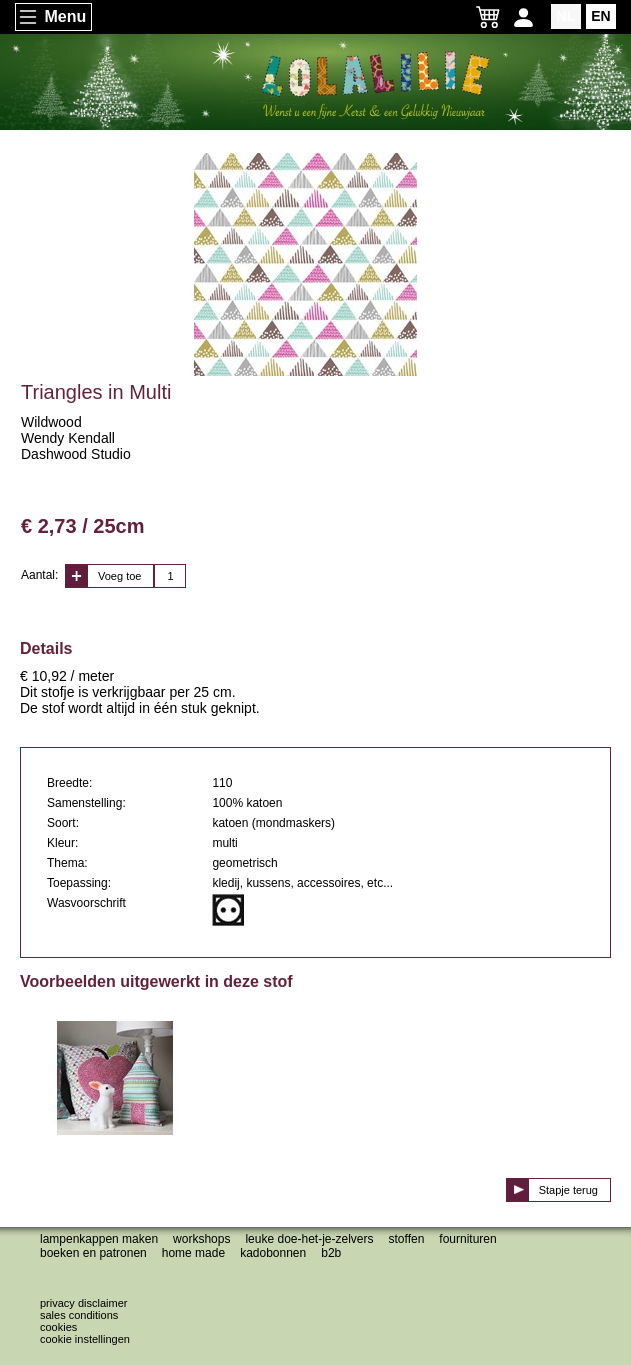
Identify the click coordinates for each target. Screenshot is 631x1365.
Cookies (58, 1327)
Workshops (201, 1239)
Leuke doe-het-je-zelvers (309, 1239)
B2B (331, 1253)
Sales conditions (79, 1315)
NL (566, 16)
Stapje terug (568, 1190)
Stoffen (407, 1239)
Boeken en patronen (93, 1253)
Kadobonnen (273, 1253)
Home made (193, 1253)
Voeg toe (119, 576)
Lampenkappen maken (99, 1239)
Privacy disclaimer (83, 1303)
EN (600, 16)
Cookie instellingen (85, 1339)
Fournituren (467, 1239)
